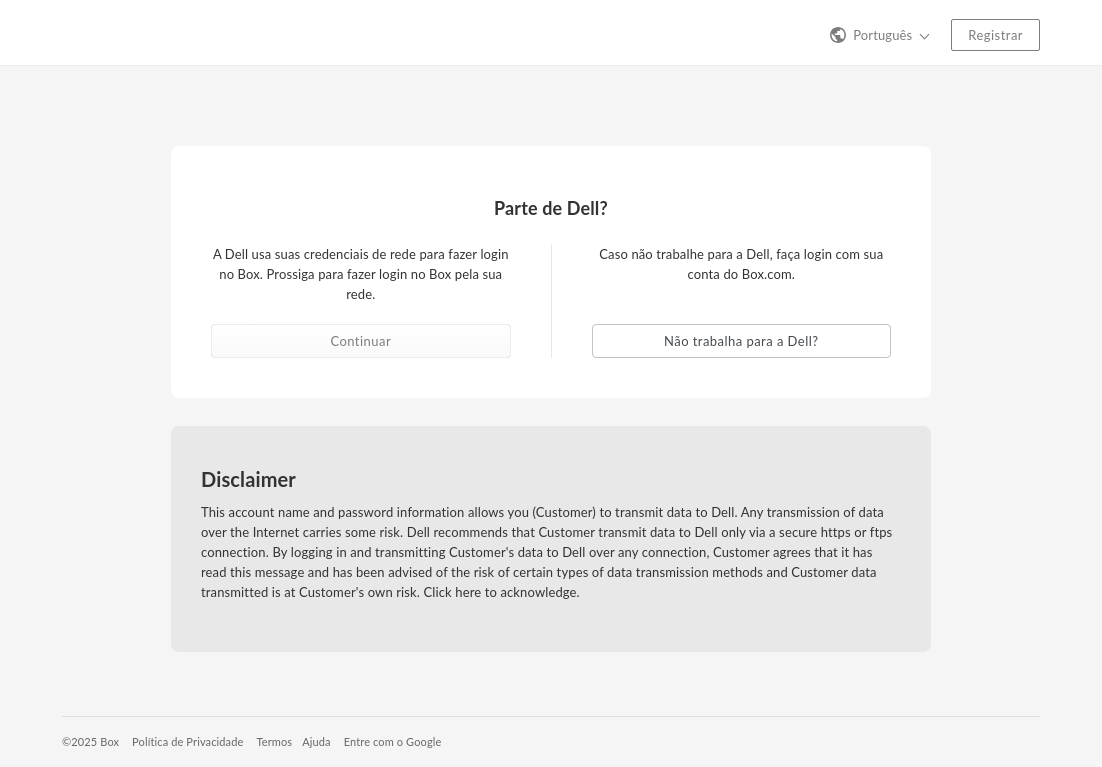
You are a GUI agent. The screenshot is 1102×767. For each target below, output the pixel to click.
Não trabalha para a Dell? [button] (741, 341)
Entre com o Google (393, 741)
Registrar (995, 35)
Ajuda (316, 741)
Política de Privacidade (187, 741)
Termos (274, 741)
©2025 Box (90, 741)
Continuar (360, 341)
